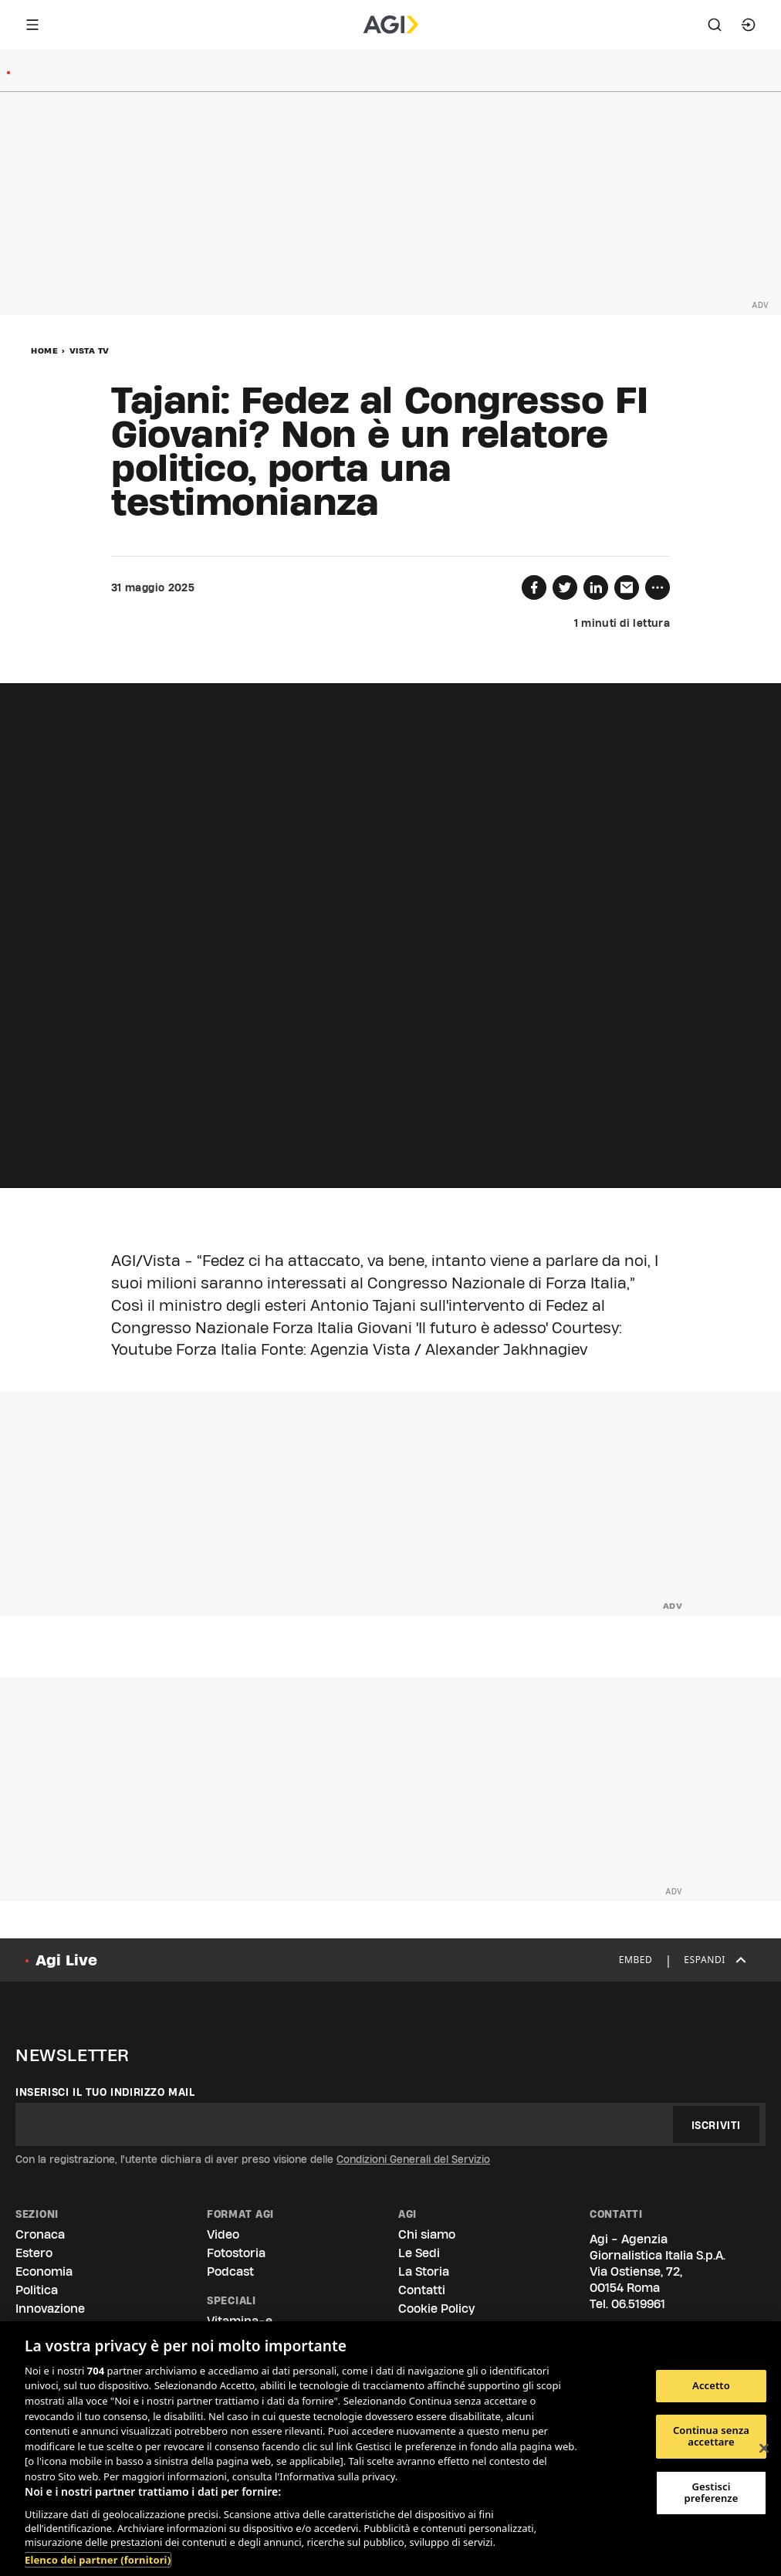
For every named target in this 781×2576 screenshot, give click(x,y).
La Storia (423, 2271)
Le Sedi (419, 2253)
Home (44, 350)
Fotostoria (236, 2253)
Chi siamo (426, 2234)
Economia (44, 2271)
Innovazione (50, 2308)
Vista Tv (89, 350)
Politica (36, 2290)
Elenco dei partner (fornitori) (98, 2560)
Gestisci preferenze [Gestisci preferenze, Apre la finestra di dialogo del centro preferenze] (711, 2493)
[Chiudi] (764, 2449)
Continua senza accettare (711, 2436)
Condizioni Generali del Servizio (413, 2159)
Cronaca (40, 2234)
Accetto (711, 2385)
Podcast (230, 2271)
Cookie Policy (436, 2308)
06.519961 (638, 2304)
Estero (33, 2253)
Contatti (421, 2290)
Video (223, 2234)
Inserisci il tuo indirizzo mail (105, 2092)
